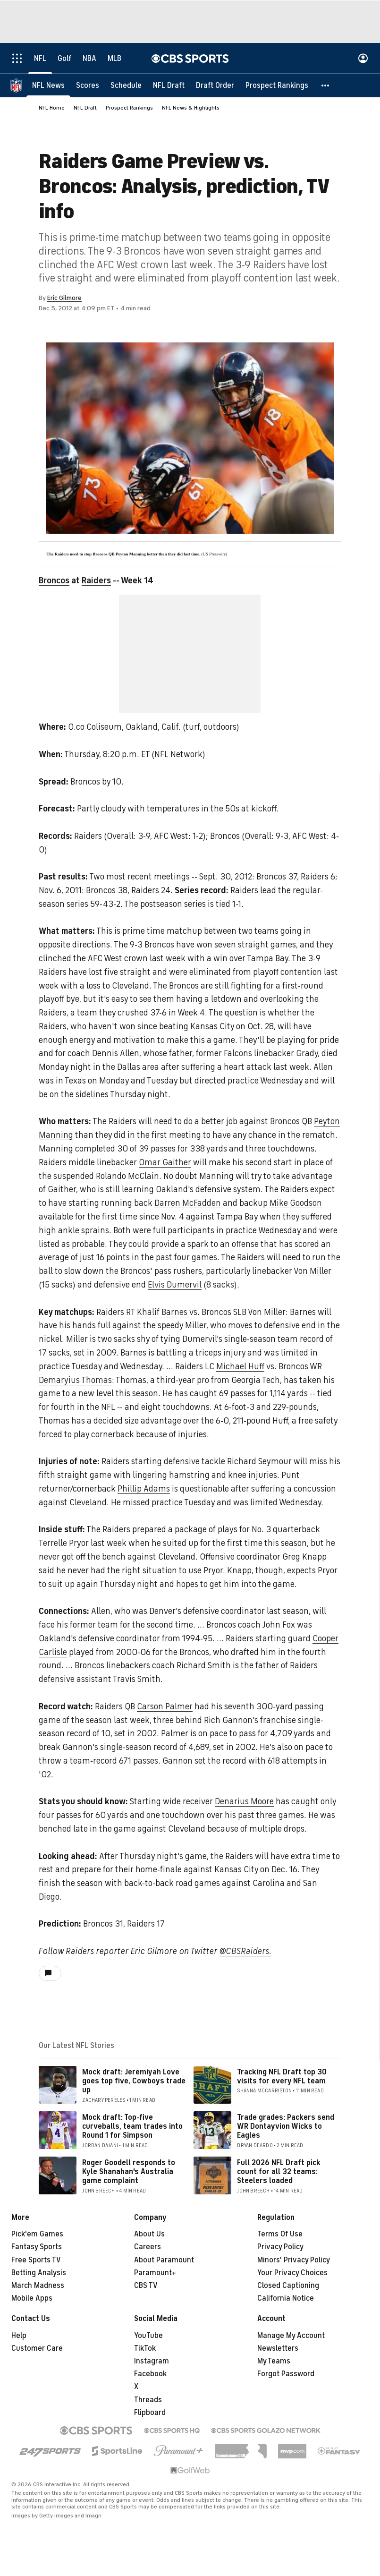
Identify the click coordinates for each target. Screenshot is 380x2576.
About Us (149, 2234)
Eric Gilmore (64, 298)
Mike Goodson (296, 1203)
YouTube (148, 2335)
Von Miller (312, 1271)
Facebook (150, 2374)
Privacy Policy (280, 2247)
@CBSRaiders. (245, 1951)
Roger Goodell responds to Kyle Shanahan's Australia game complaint (128, 2171)
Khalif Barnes (162, 1312)
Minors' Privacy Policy (293, 2260)
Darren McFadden (187, 1203)
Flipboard (150, 2412)
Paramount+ (155, 2272)
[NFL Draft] (168, 85)
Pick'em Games (37, 2234)
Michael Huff (240, 1366)
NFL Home (52, 107)
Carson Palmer (165, 1706)
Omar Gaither (165, 1162)
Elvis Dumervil (175, 1284)
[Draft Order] (215, 85)
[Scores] (87, 85)
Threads (148, 2400)
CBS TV (146, 2285)
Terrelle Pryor (64, 1543)
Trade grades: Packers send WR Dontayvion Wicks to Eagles (285, 2126)
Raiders (96, 580)
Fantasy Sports (36, 2247)
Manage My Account (291, 2335)
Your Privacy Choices (292, 2272)
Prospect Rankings (129, 107)
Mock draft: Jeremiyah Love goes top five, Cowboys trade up (134, 2081)
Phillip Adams (144, 1489)
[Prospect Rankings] (277, 85)
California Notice (285, 2298)
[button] (326, 85)
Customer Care (37, 2348)
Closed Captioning (288, 2285)
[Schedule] (126, 85)
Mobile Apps (31, 2298)
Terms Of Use (280, 2234)
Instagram (151, 2361)
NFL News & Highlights (191, 107)
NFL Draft (85, 107)
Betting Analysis (38, 2272)
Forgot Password (285, 2374)
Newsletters (277, 2348)
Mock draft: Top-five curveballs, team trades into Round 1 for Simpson (132, 2126)
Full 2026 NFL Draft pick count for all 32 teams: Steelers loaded (279, 2171)
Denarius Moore (244, 1801)
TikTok (145, 2348)
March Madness (37, 2285)
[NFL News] (48, 85)
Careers (147, 2247)
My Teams (273, 2361)
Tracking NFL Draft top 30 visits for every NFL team (282, 2076)
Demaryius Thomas (75, 1380)
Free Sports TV (36, 2260)
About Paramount (164, 2260)
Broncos (54, 580)
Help (18, 2335)
